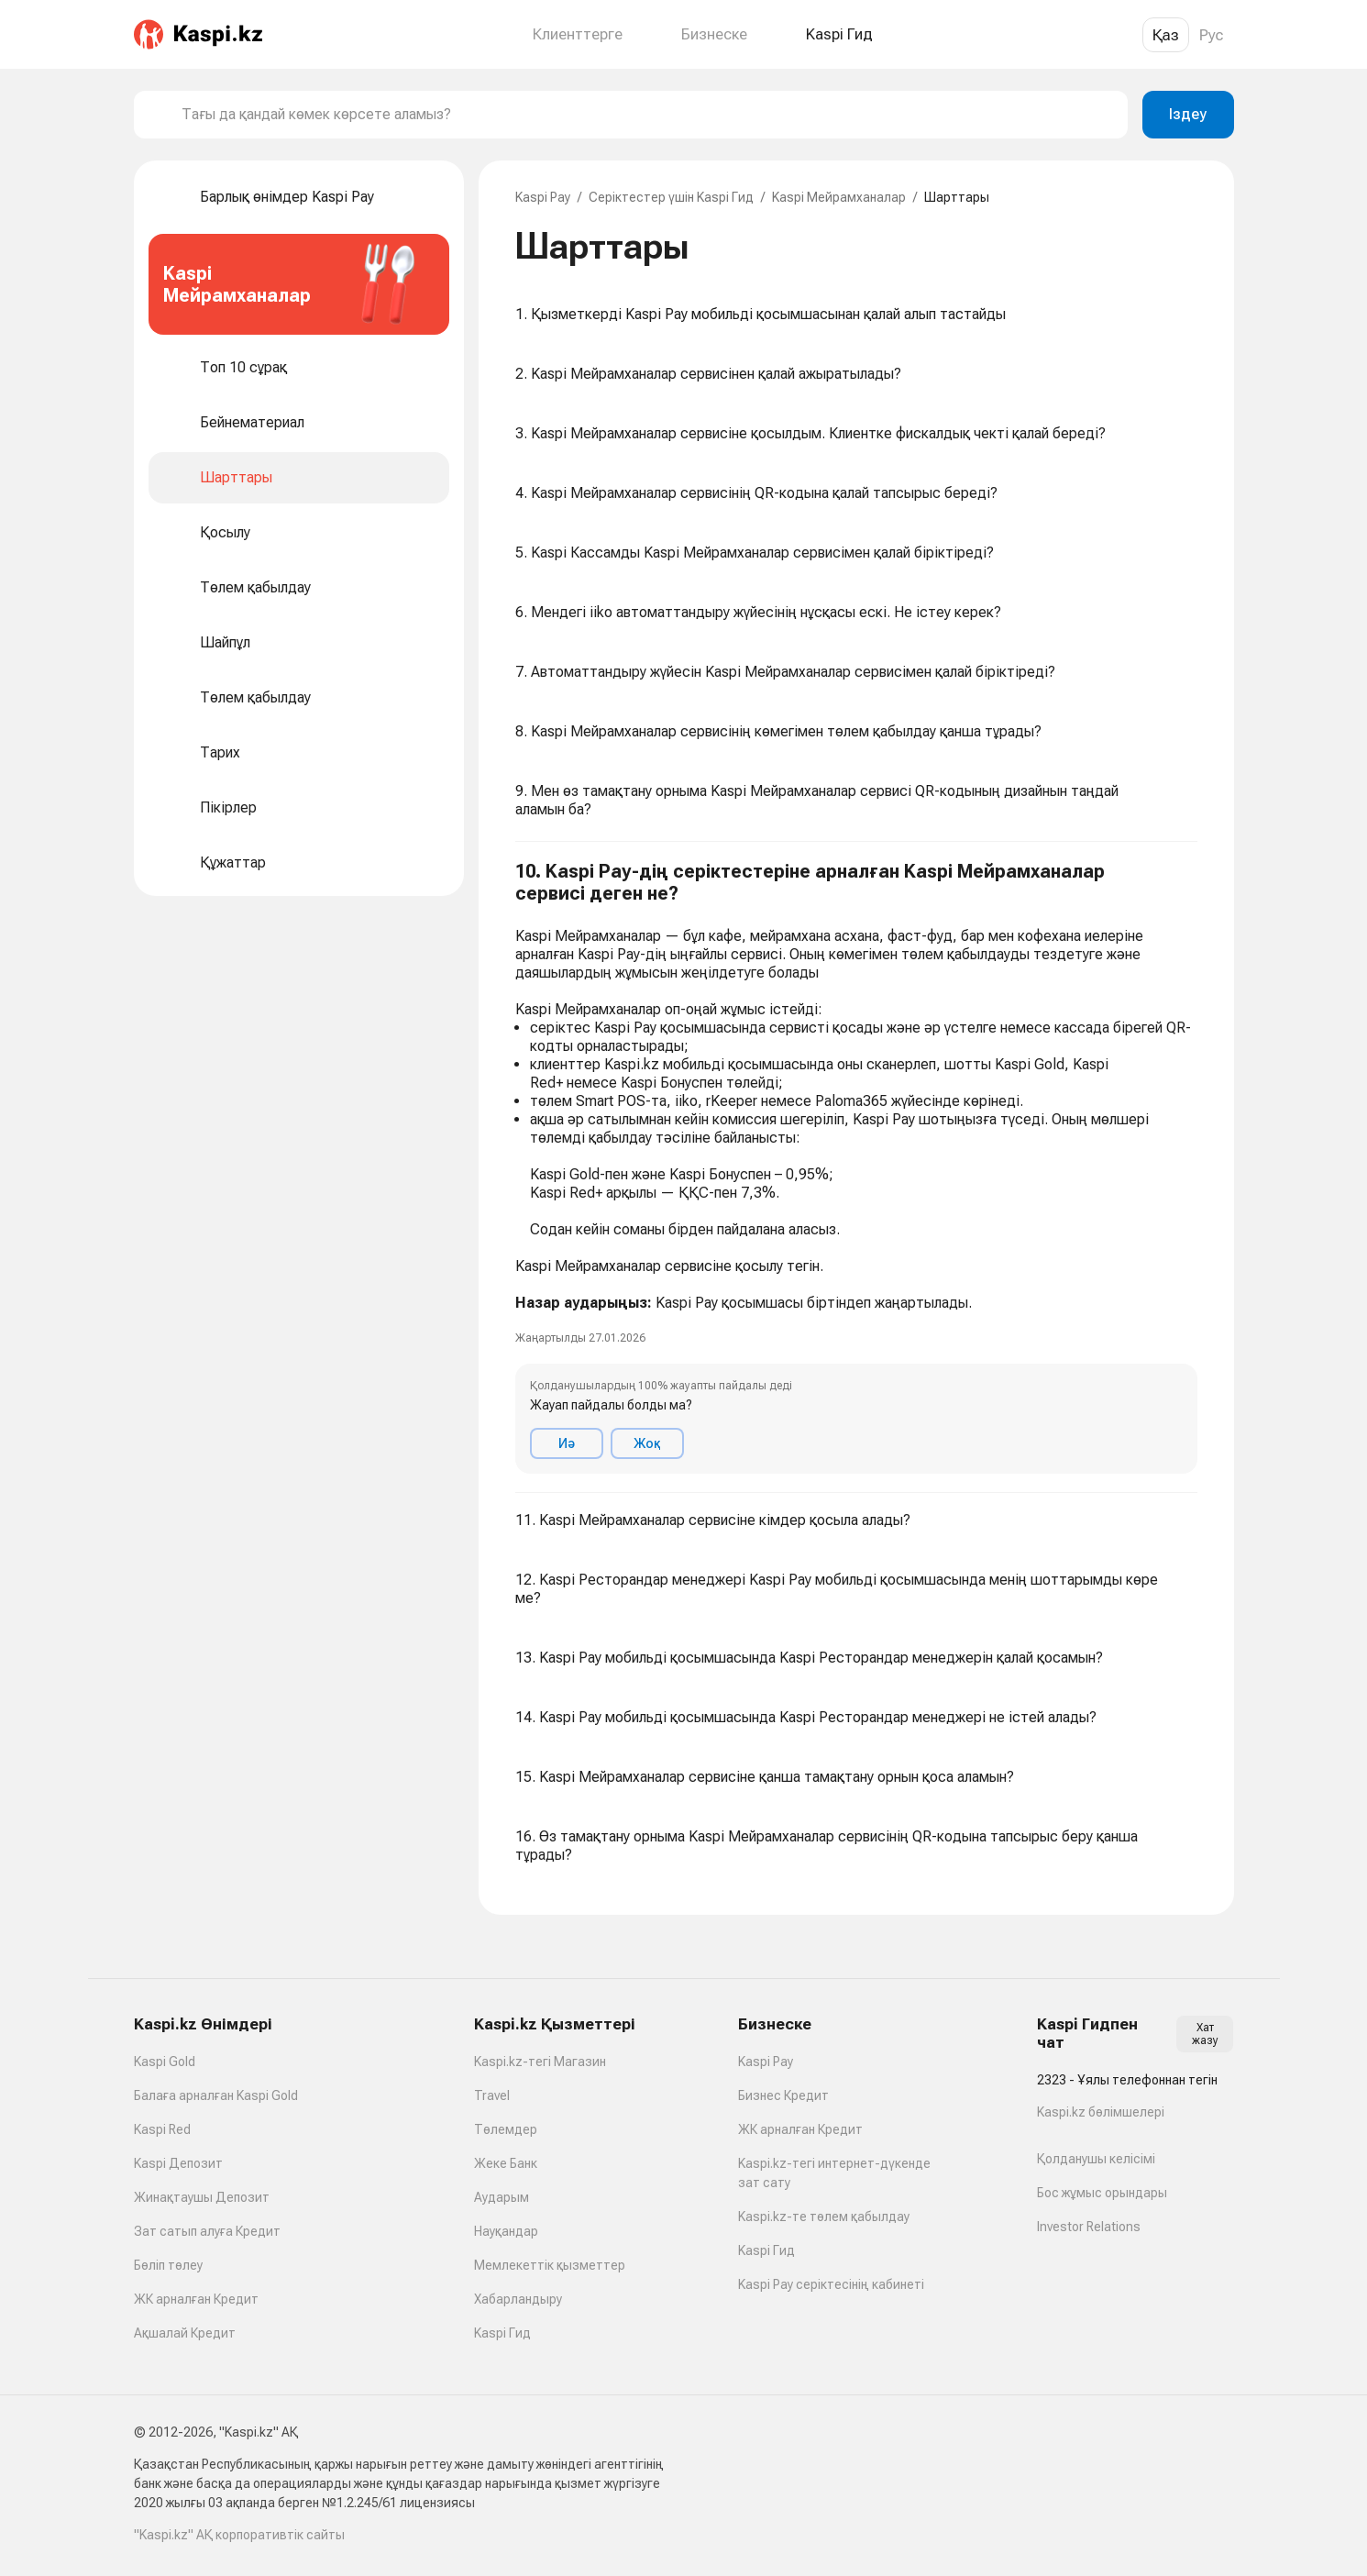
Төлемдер (505, 2129)
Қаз (1165, 35)
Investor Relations (1089, 2226)
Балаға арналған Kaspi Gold (216, 2095)
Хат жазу (1205, 2034)
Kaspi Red (162, 2129)
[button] (856, 1167)
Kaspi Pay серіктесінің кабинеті (831, 2284)
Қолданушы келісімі (1096, 2158)
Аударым (501, 2197)
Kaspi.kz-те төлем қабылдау (823, 2216)
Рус (1211, 35)
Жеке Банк (505, 2163)
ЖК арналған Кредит (196, 2299)
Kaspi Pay (542, 197)
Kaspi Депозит (178, 2163)
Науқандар (506, 2231)
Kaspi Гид (502, 2333)
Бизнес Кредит (783, 2095)
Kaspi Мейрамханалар (839, 197)
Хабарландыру (518, 2299)
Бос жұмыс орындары (1102, 2192)
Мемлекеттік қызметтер (549, 2265)
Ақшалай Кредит (185, 2333)
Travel (492, 2095)
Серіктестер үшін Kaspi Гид (671, 197)
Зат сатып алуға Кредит (207, 2231)
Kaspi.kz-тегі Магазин (540, 2061)
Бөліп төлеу (168, 2265)
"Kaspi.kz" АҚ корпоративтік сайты (239, 2534)
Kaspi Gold (164, 2061)
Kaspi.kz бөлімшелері (1100, 2112)
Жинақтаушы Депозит (202, 2197)
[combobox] (647, 114)
